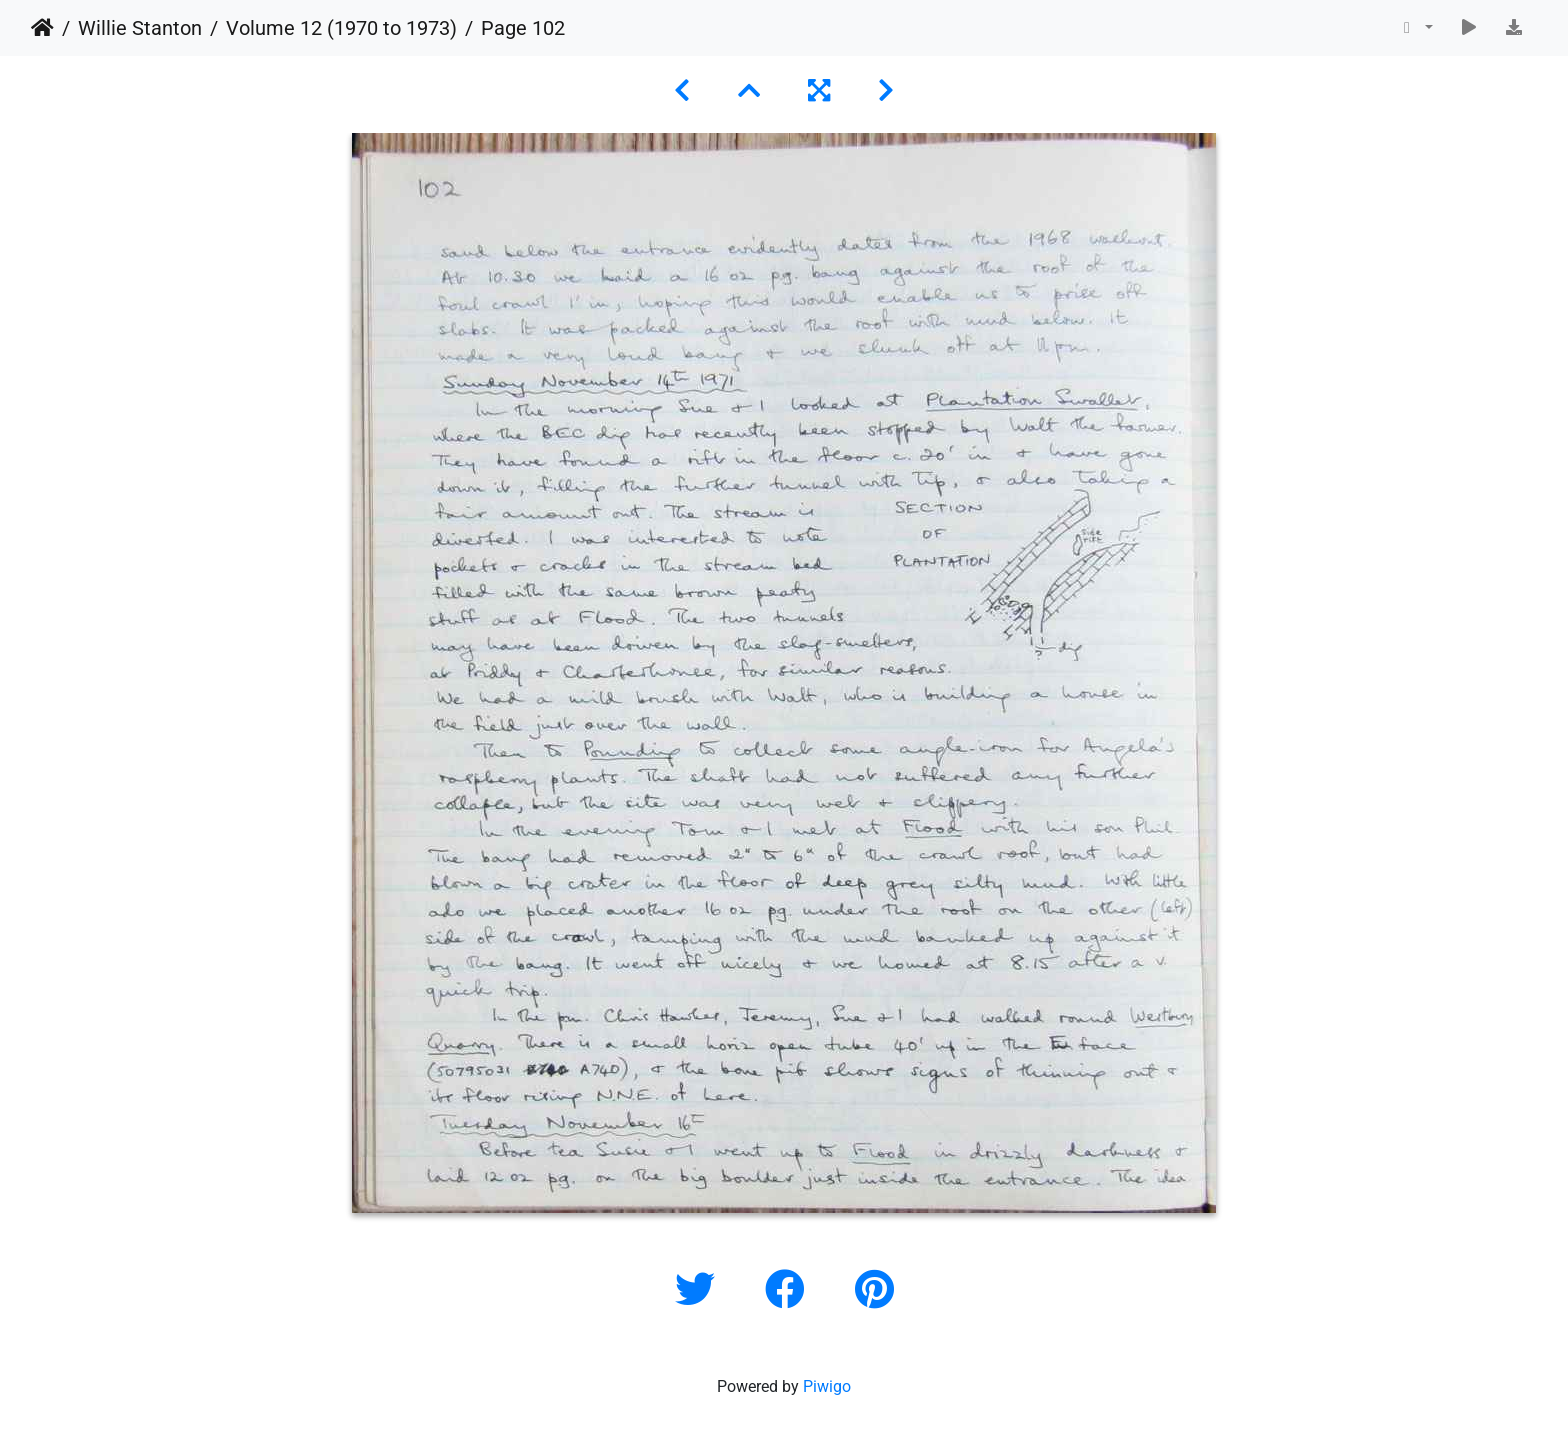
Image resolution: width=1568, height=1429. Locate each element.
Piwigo (827, 1386)
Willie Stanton (140, 28)
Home (42, 28)
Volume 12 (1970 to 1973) (341, 28)
